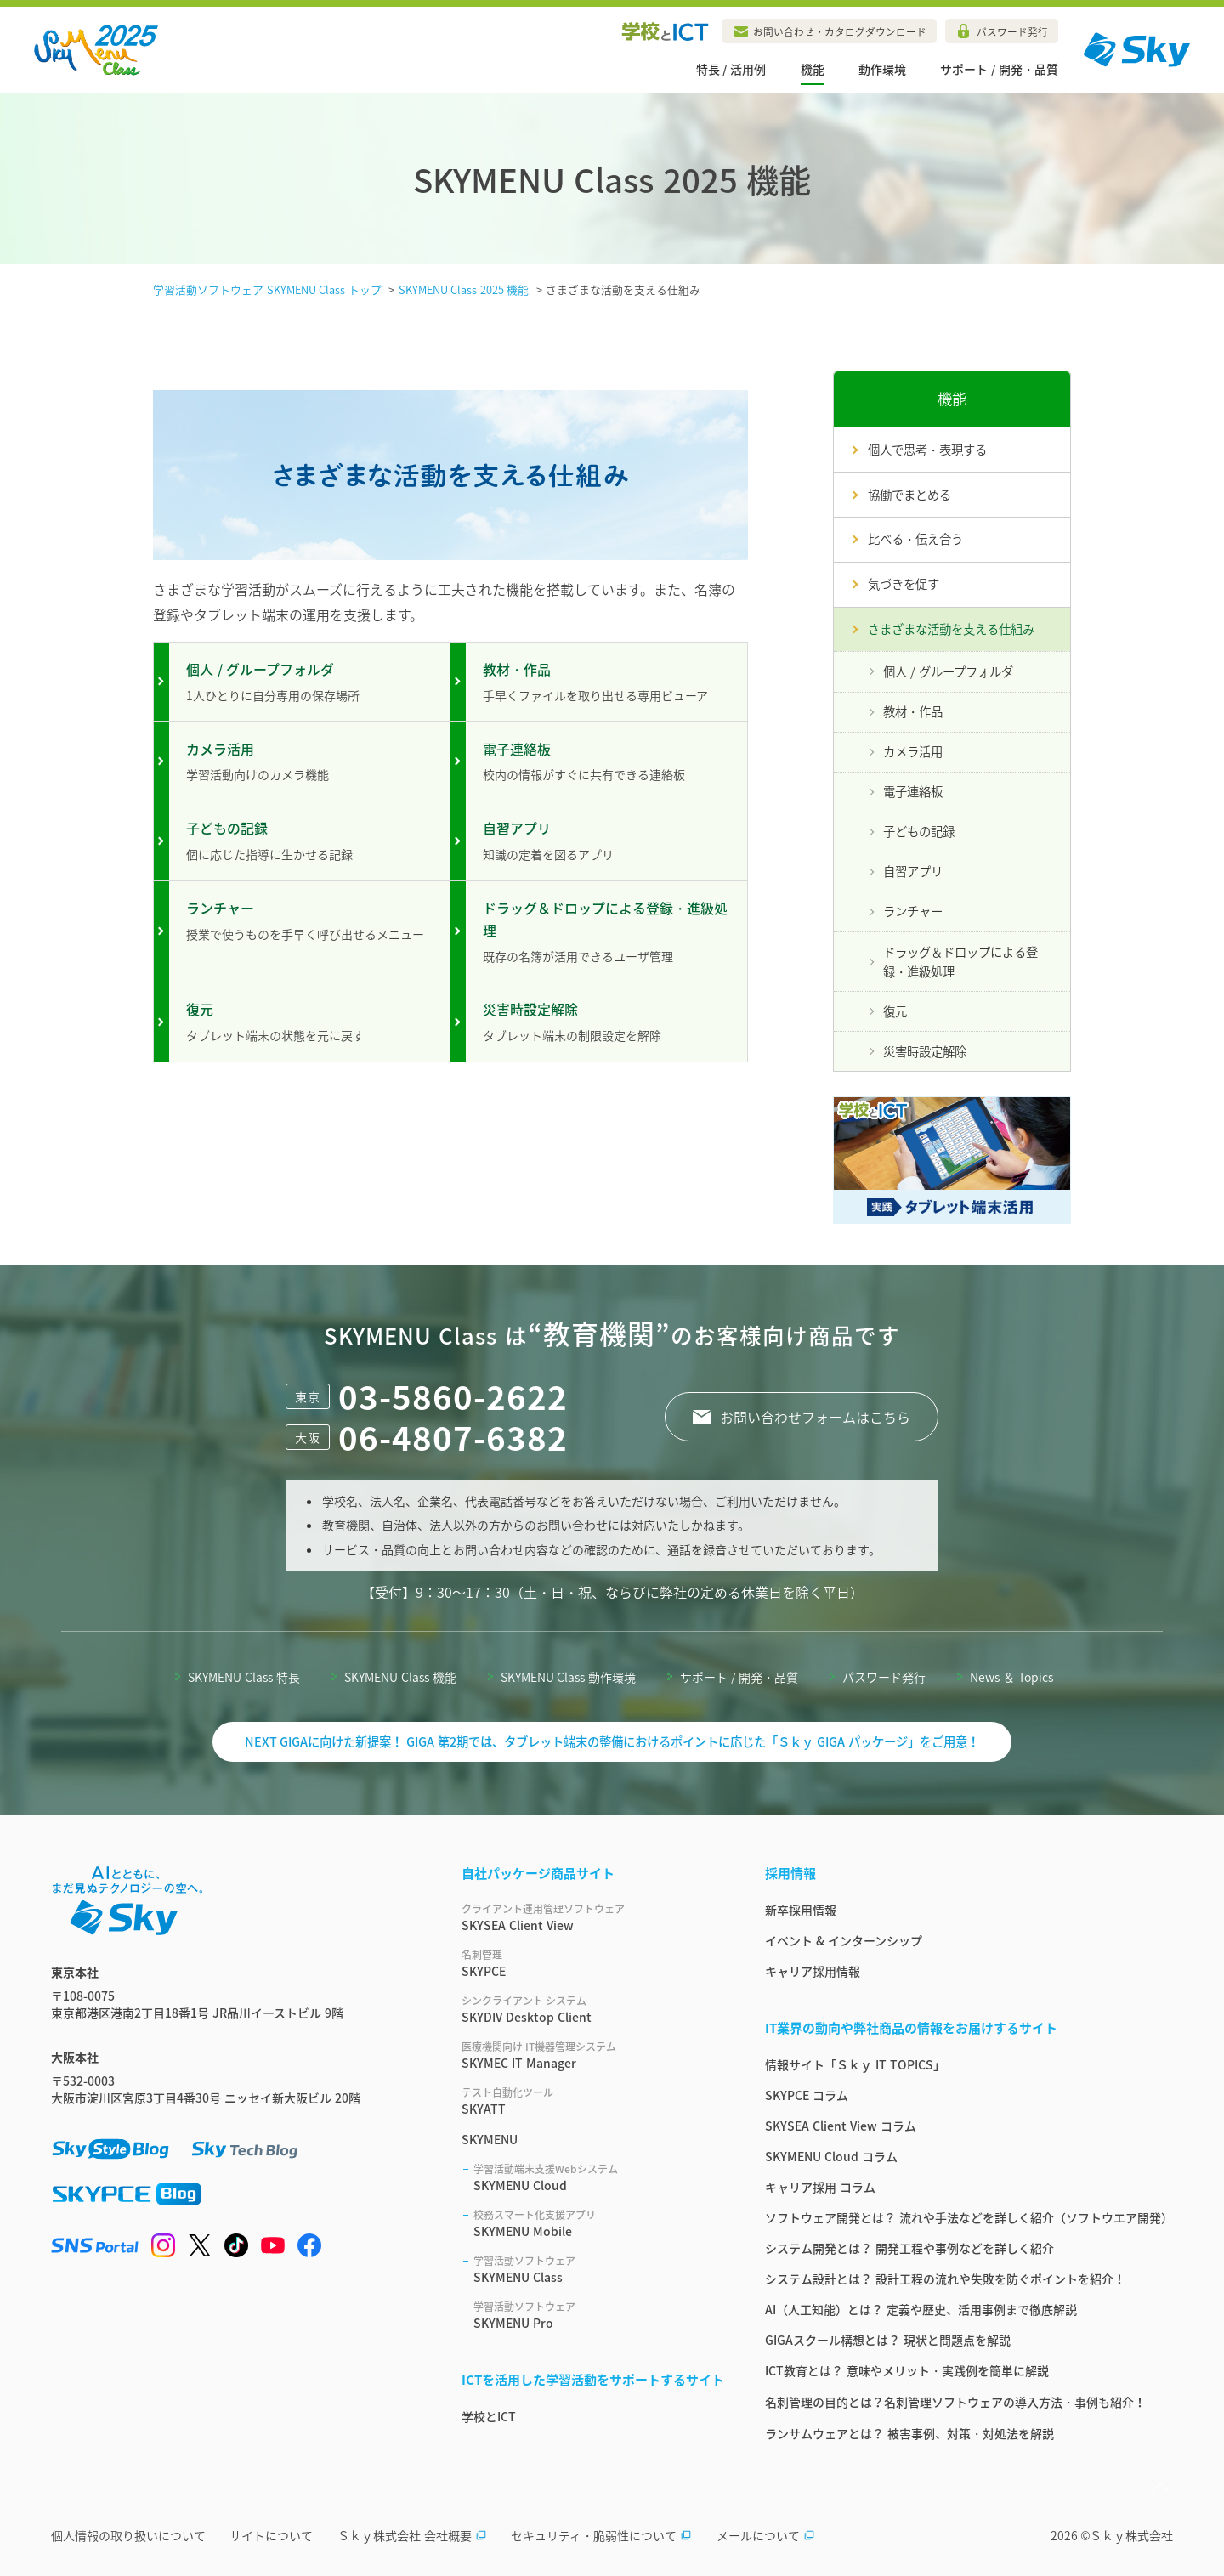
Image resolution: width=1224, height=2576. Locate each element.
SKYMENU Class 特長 (244, 1676)
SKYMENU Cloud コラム (831, 2156)
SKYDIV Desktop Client (593, 2009)
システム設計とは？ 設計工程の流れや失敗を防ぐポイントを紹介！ (945, 2278)
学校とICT (489, 2416)
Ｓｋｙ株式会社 (1131, 2535)
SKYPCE (593, 1963)
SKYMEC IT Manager (593, 2055)
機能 (812, 68)
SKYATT (593, 2101)
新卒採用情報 (800, 1909)
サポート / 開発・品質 (999, 68)
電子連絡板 (913, 791)
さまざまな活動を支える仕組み (951, 629)
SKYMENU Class (598, 2269)
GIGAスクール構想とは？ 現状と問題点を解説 (888, 2339)
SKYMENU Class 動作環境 (569, 1676)
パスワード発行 (1012, 31)
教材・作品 (913, 711)
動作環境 (882, 68)
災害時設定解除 (924, 1051)
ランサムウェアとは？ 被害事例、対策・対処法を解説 (909, 2433)
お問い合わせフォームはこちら (815, 1417)
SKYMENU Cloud (598, 2177)
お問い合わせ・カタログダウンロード (839, 31)
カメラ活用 (913, 751)
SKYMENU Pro (598, 2315)
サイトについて (271, 2535)
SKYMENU (490, 2139)
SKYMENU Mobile (598, 2223)
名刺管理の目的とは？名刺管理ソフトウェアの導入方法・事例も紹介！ (955, 2401)
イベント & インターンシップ (843, 1940)
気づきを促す (903, 584)
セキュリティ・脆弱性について (601, 2535)
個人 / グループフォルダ (948, 671)
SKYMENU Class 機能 (400, 1676)
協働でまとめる (909, 494)
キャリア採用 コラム (820, 2186)
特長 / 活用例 (731, 68)
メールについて (766, 2535)
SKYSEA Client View (593, 1917)
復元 (895, 1011)
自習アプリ (913, 871)
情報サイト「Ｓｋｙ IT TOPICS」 (855, 2064)
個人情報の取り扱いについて (128, 2535)
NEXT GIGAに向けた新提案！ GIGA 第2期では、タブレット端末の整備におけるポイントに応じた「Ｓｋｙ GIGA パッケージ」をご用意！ (612, 1741)
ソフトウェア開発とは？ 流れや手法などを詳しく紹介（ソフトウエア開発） (969, 2217)
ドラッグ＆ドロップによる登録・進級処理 (960, 962)
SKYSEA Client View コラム (840, 2125)
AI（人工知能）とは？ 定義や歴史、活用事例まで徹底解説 (921, 2309)
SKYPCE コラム (806, 2094)
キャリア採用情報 (812, 1970)
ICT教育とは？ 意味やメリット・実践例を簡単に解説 (907, 2370)
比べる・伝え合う (915, 538)
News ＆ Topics (1011, 1676)
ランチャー (913, 911)
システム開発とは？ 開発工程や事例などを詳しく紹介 (909, 2247)
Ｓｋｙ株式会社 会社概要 (412, 2535)
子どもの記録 (919, 831)
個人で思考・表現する (927, 449)
